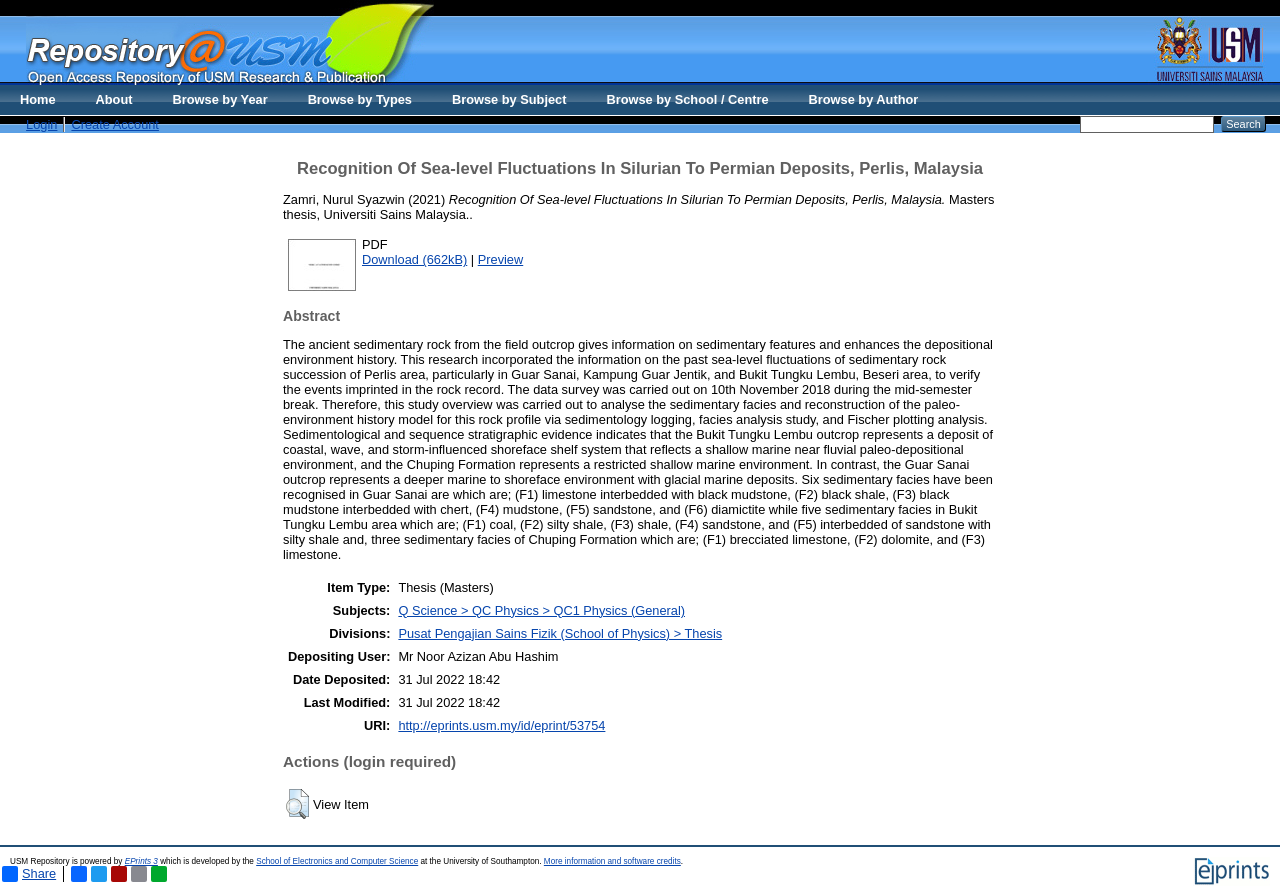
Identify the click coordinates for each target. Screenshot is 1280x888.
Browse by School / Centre (687, 99)
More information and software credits (612, 861)
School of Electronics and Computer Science (337, 861)
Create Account (115, 124)
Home (38, 99)
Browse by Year (220, 99)
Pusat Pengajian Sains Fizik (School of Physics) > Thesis (560, 633)
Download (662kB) (414, 259)
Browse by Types (360, 99)
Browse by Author (864, 99)
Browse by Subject (509, 99)
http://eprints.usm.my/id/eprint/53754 (501, 725)
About (114, 99)
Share (29, 874)
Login (41, 124)
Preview (501, 259)
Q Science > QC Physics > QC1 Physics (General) (541, 610)
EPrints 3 (141, 861)
